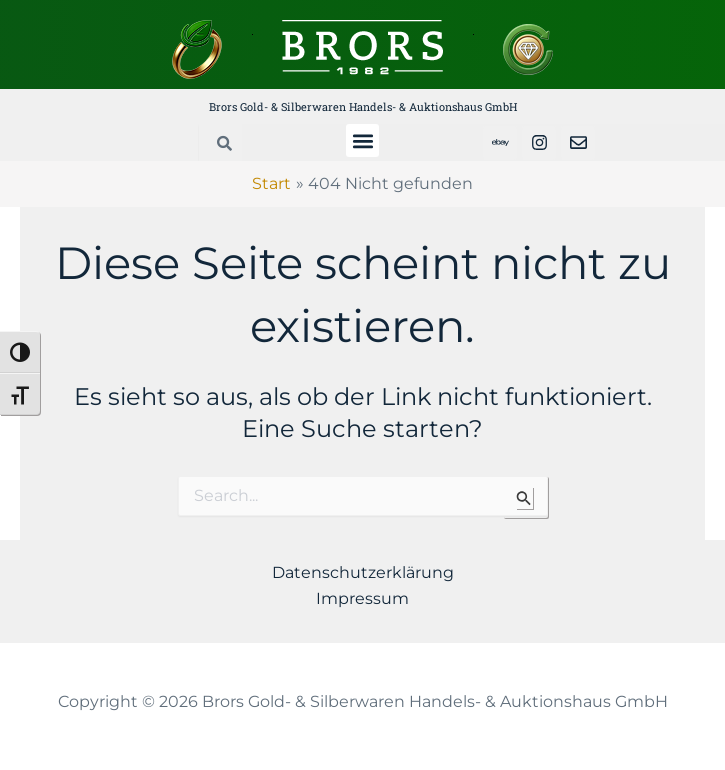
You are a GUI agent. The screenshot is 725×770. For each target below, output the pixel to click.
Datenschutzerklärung (363, 572)
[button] (362, 140)
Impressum (362, 598)
